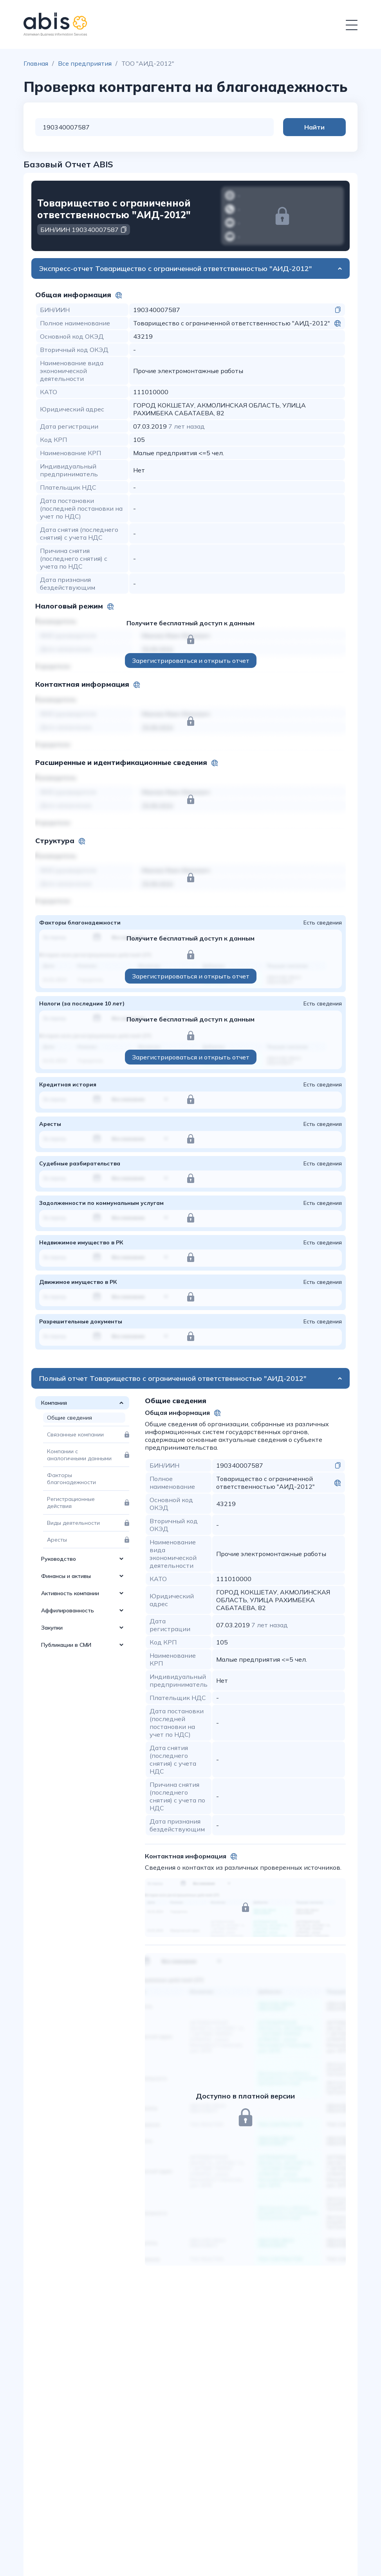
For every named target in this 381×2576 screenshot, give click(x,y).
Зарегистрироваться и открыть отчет (190, 660)
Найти (314, 127)
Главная (35, 63)
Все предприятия (85, 63)
